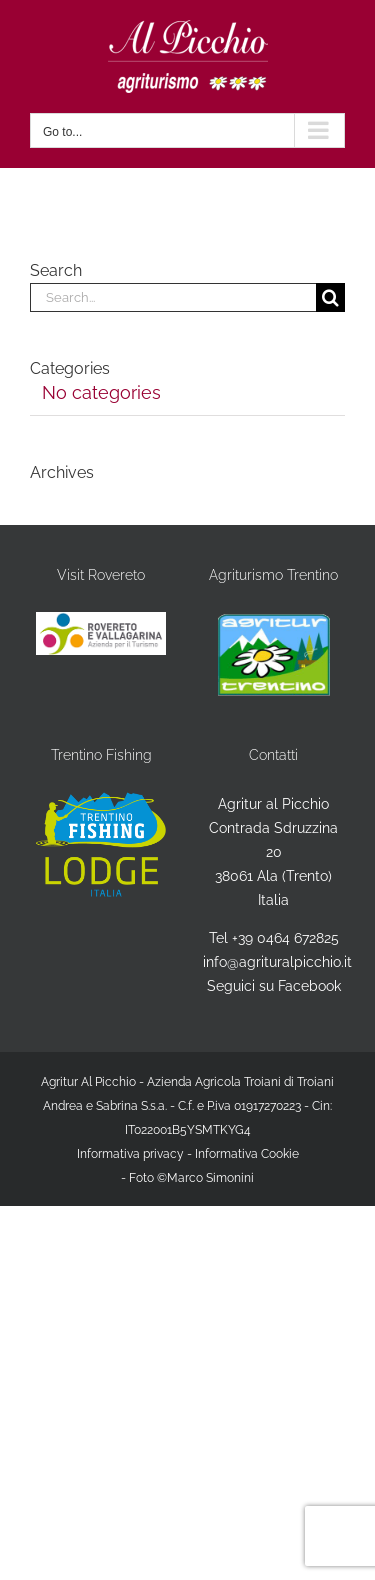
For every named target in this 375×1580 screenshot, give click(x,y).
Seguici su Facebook (274, 986)
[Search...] (173, 297)
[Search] (330, 297)
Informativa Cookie (247, 1154)
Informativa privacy (130, 1154)
